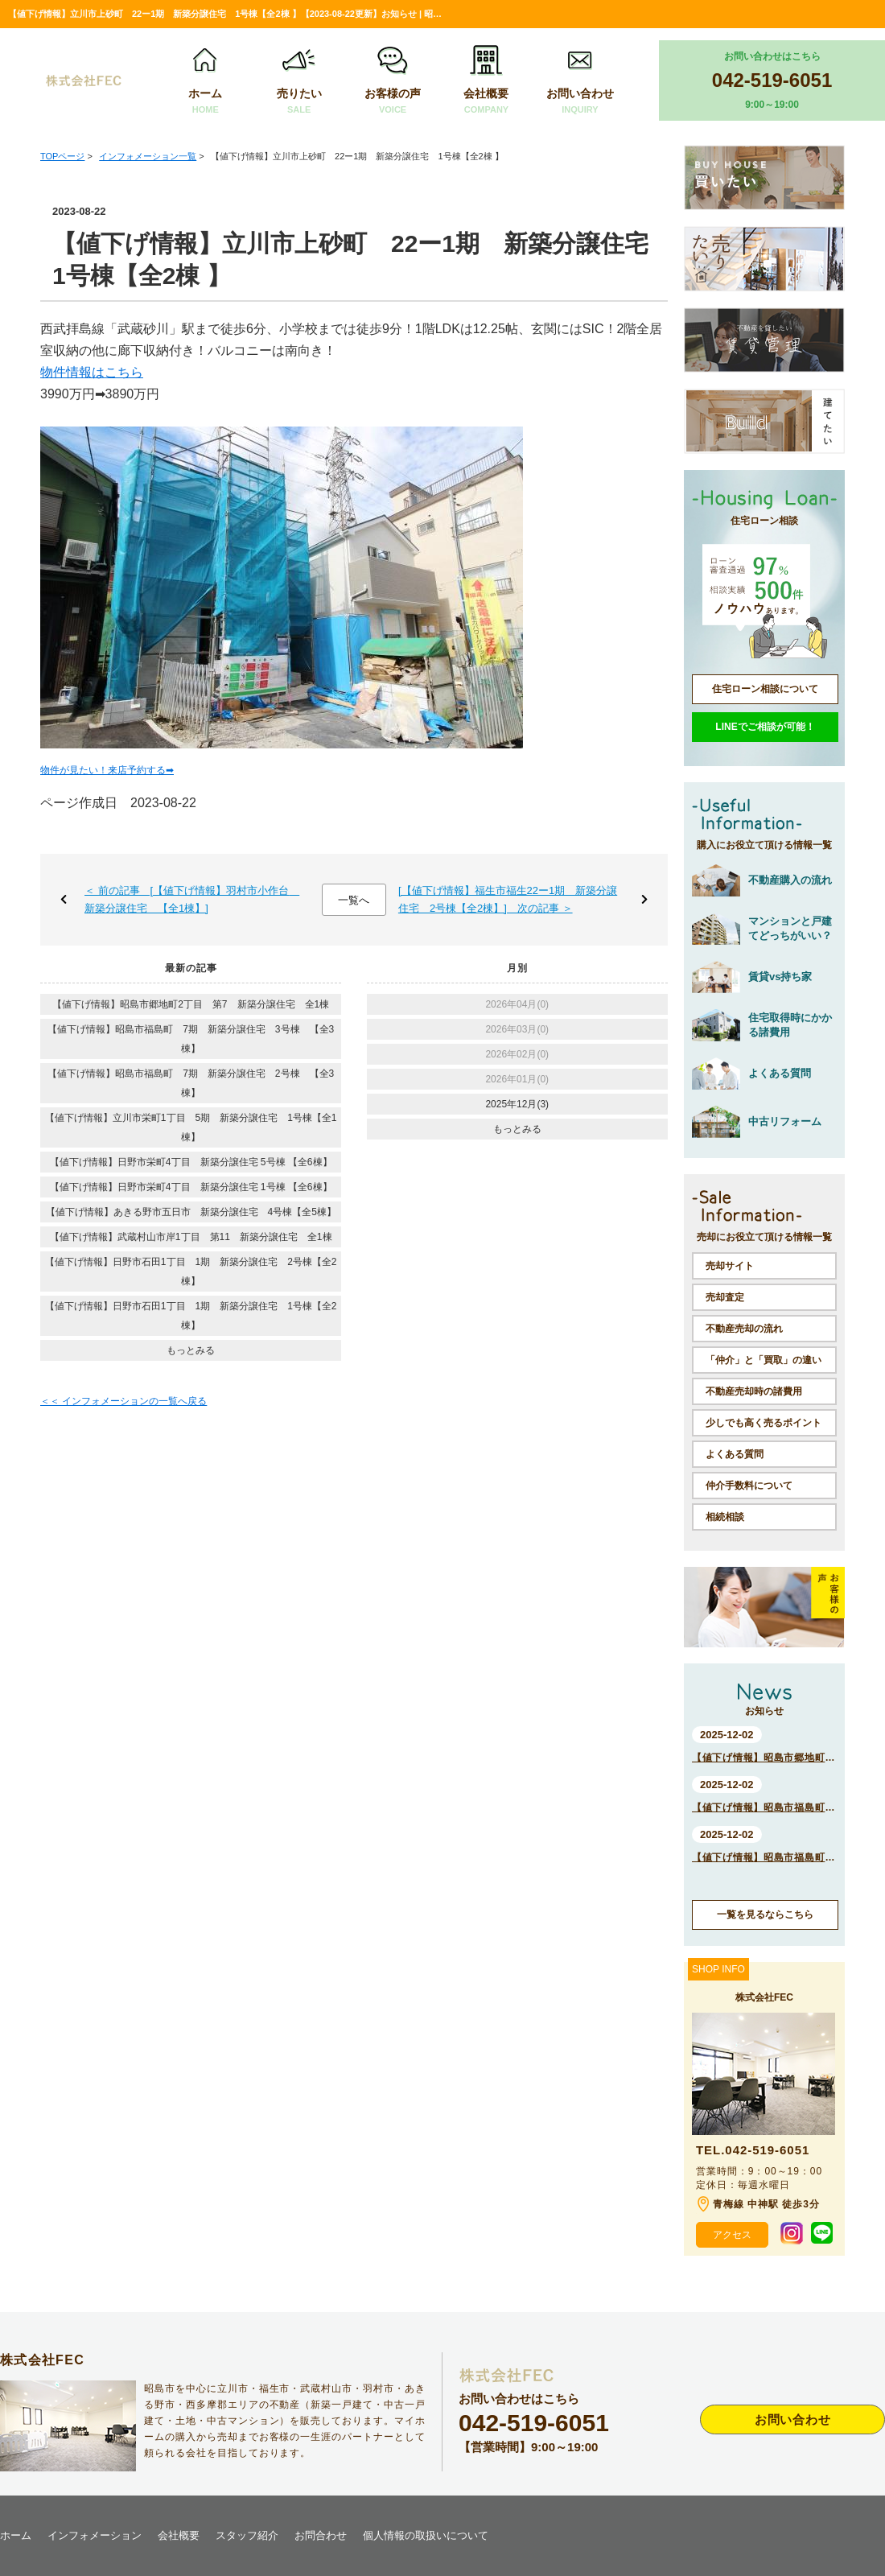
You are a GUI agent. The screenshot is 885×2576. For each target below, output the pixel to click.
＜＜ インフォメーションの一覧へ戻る (123, 1401)
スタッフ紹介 (247, 2535)
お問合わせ (320, 2535)
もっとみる (191, 1350)
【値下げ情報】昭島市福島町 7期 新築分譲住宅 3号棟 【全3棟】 (190, 1039)
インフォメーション (94, 2535)
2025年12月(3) (517, 1104)
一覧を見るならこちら (765, 1914)
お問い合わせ (580, 80)
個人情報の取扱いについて (425, 2535)
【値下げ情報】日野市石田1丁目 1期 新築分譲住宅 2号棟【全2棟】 (191, 1271)
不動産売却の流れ (744, 1328)
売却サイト (730, 1266)
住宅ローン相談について (765, 688)
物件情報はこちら (91, 372)
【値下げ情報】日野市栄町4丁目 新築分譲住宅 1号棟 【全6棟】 (191, 1187)
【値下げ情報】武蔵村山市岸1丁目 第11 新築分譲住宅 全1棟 (191, 1237)
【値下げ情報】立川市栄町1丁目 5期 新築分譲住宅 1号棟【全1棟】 (191, 1127)
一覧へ (353, 900)
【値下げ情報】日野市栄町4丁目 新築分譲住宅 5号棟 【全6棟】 (191, 1162)
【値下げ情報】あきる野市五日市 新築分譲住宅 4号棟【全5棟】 (191, 1212)
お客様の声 (392, 80)
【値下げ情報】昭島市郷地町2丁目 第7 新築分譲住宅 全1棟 (190, 1004)
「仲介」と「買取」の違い (763, 1360)
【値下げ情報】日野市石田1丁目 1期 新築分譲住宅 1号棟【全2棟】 (191, 1315)
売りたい (299, 80)
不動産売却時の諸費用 (754, 1391)
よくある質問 (735, 1454)
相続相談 (725, 1517)
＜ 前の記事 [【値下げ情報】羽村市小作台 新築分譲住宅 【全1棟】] (191, 899)
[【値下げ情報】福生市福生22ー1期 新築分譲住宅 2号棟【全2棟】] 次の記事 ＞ (507, 899)
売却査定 (725, 1297)
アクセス (732, 2234)
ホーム (205, 80)
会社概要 (486, 80)
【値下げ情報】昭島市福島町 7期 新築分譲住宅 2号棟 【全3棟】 (190, 1083)
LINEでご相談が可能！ (764, 726)
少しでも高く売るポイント (763, 1422)
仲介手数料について (749, 1485)
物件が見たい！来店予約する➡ (107, 770)
